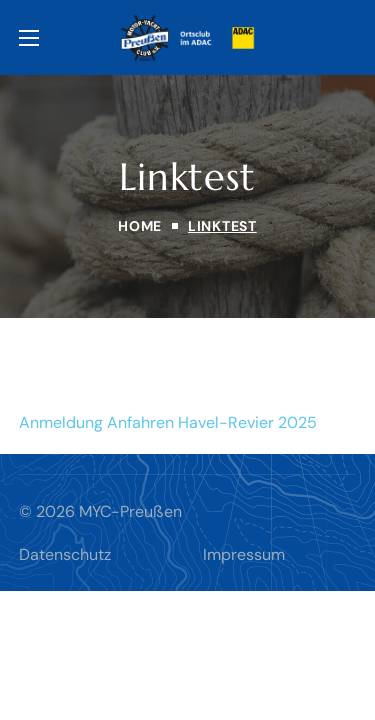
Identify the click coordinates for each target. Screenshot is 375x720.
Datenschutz (65, 554)
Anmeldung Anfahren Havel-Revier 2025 (168, 422)
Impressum (244, 554)
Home (140, 226)
